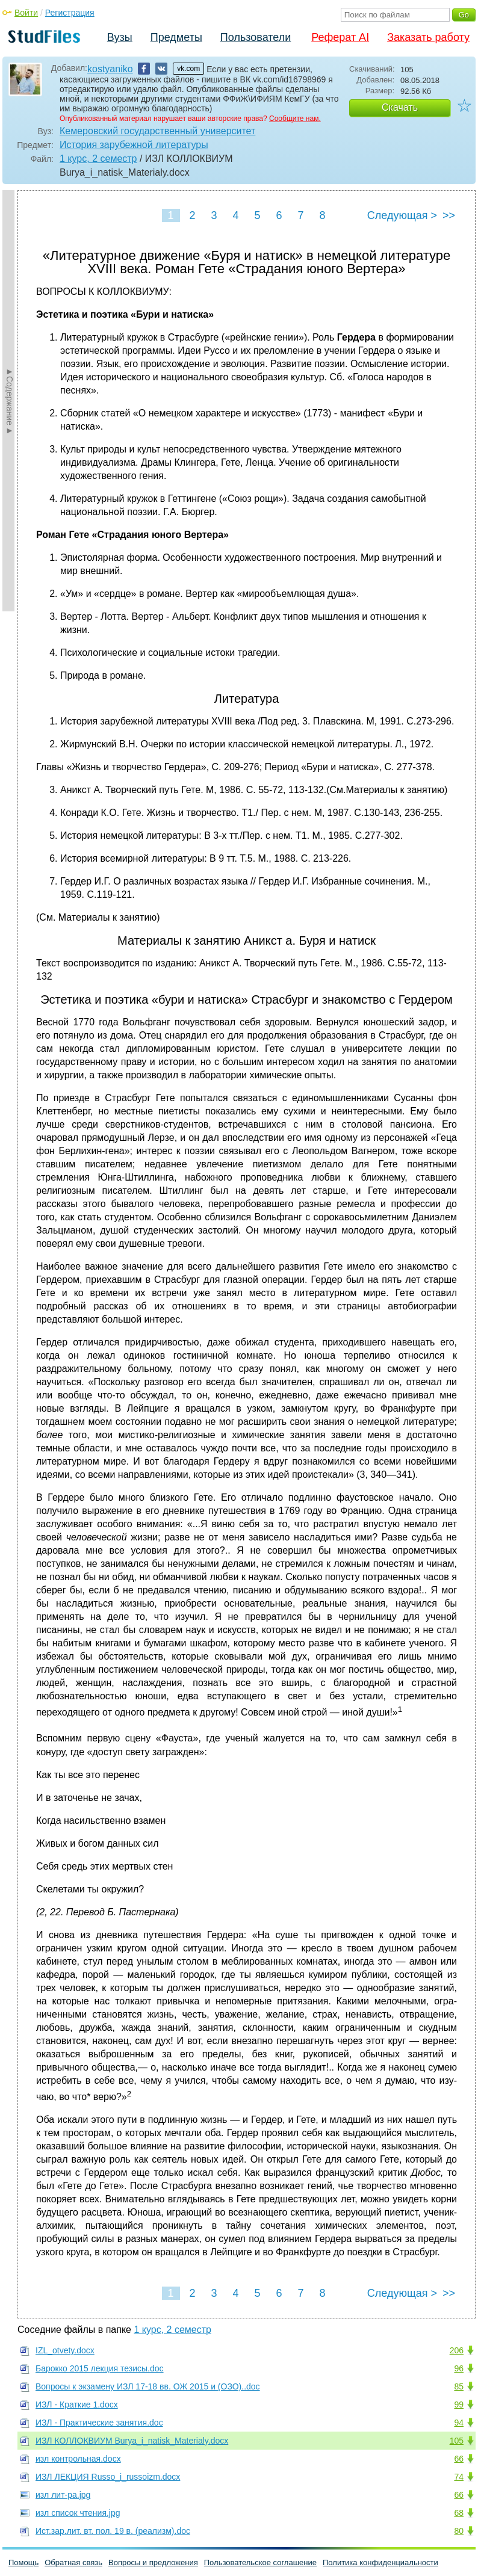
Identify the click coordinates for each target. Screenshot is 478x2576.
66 (459, 2458)
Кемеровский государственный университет (157, 131)
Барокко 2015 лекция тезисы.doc (100, 2368)
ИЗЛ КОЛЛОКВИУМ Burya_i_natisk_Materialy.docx (132, 2440)
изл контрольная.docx (78, 2458)
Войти (26, 12)
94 (459, 2422)
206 (457, 2350)
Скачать (400, 107)
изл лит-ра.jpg (63, 2495)
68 (459, 2513)
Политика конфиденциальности (380, 2562)
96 (459, 2368)
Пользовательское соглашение (260, 2562)
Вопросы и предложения (153, 2562)
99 (459, 2404)
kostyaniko (110, 69)
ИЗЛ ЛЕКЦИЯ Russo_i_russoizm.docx (108, 2477)
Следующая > (402, 215)
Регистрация (70, 12)
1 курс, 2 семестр (98, 158)
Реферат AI (340, 37)
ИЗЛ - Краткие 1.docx (77, 2404)
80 (459, 2531)
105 (457, 2440)
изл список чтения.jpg (78, 2513)
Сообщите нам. (295, 118)
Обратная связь (73, 2562)
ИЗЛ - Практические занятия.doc (99, 2422)
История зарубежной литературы (134, 145)
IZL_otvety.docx (65, 2350)
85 (459, 2386)
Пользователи (255, 37)
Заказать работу (428, 37)
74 (459, 2477)
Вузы (119, 37)
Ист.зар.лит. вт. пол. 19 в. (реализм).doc (113, 2531)
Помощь (23, 2562)
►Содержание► (9, 400)
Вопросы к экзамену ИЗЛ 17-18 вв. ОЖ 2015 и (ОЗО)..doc (148, 2386)
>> (448, 215)
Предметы (176, 37)
